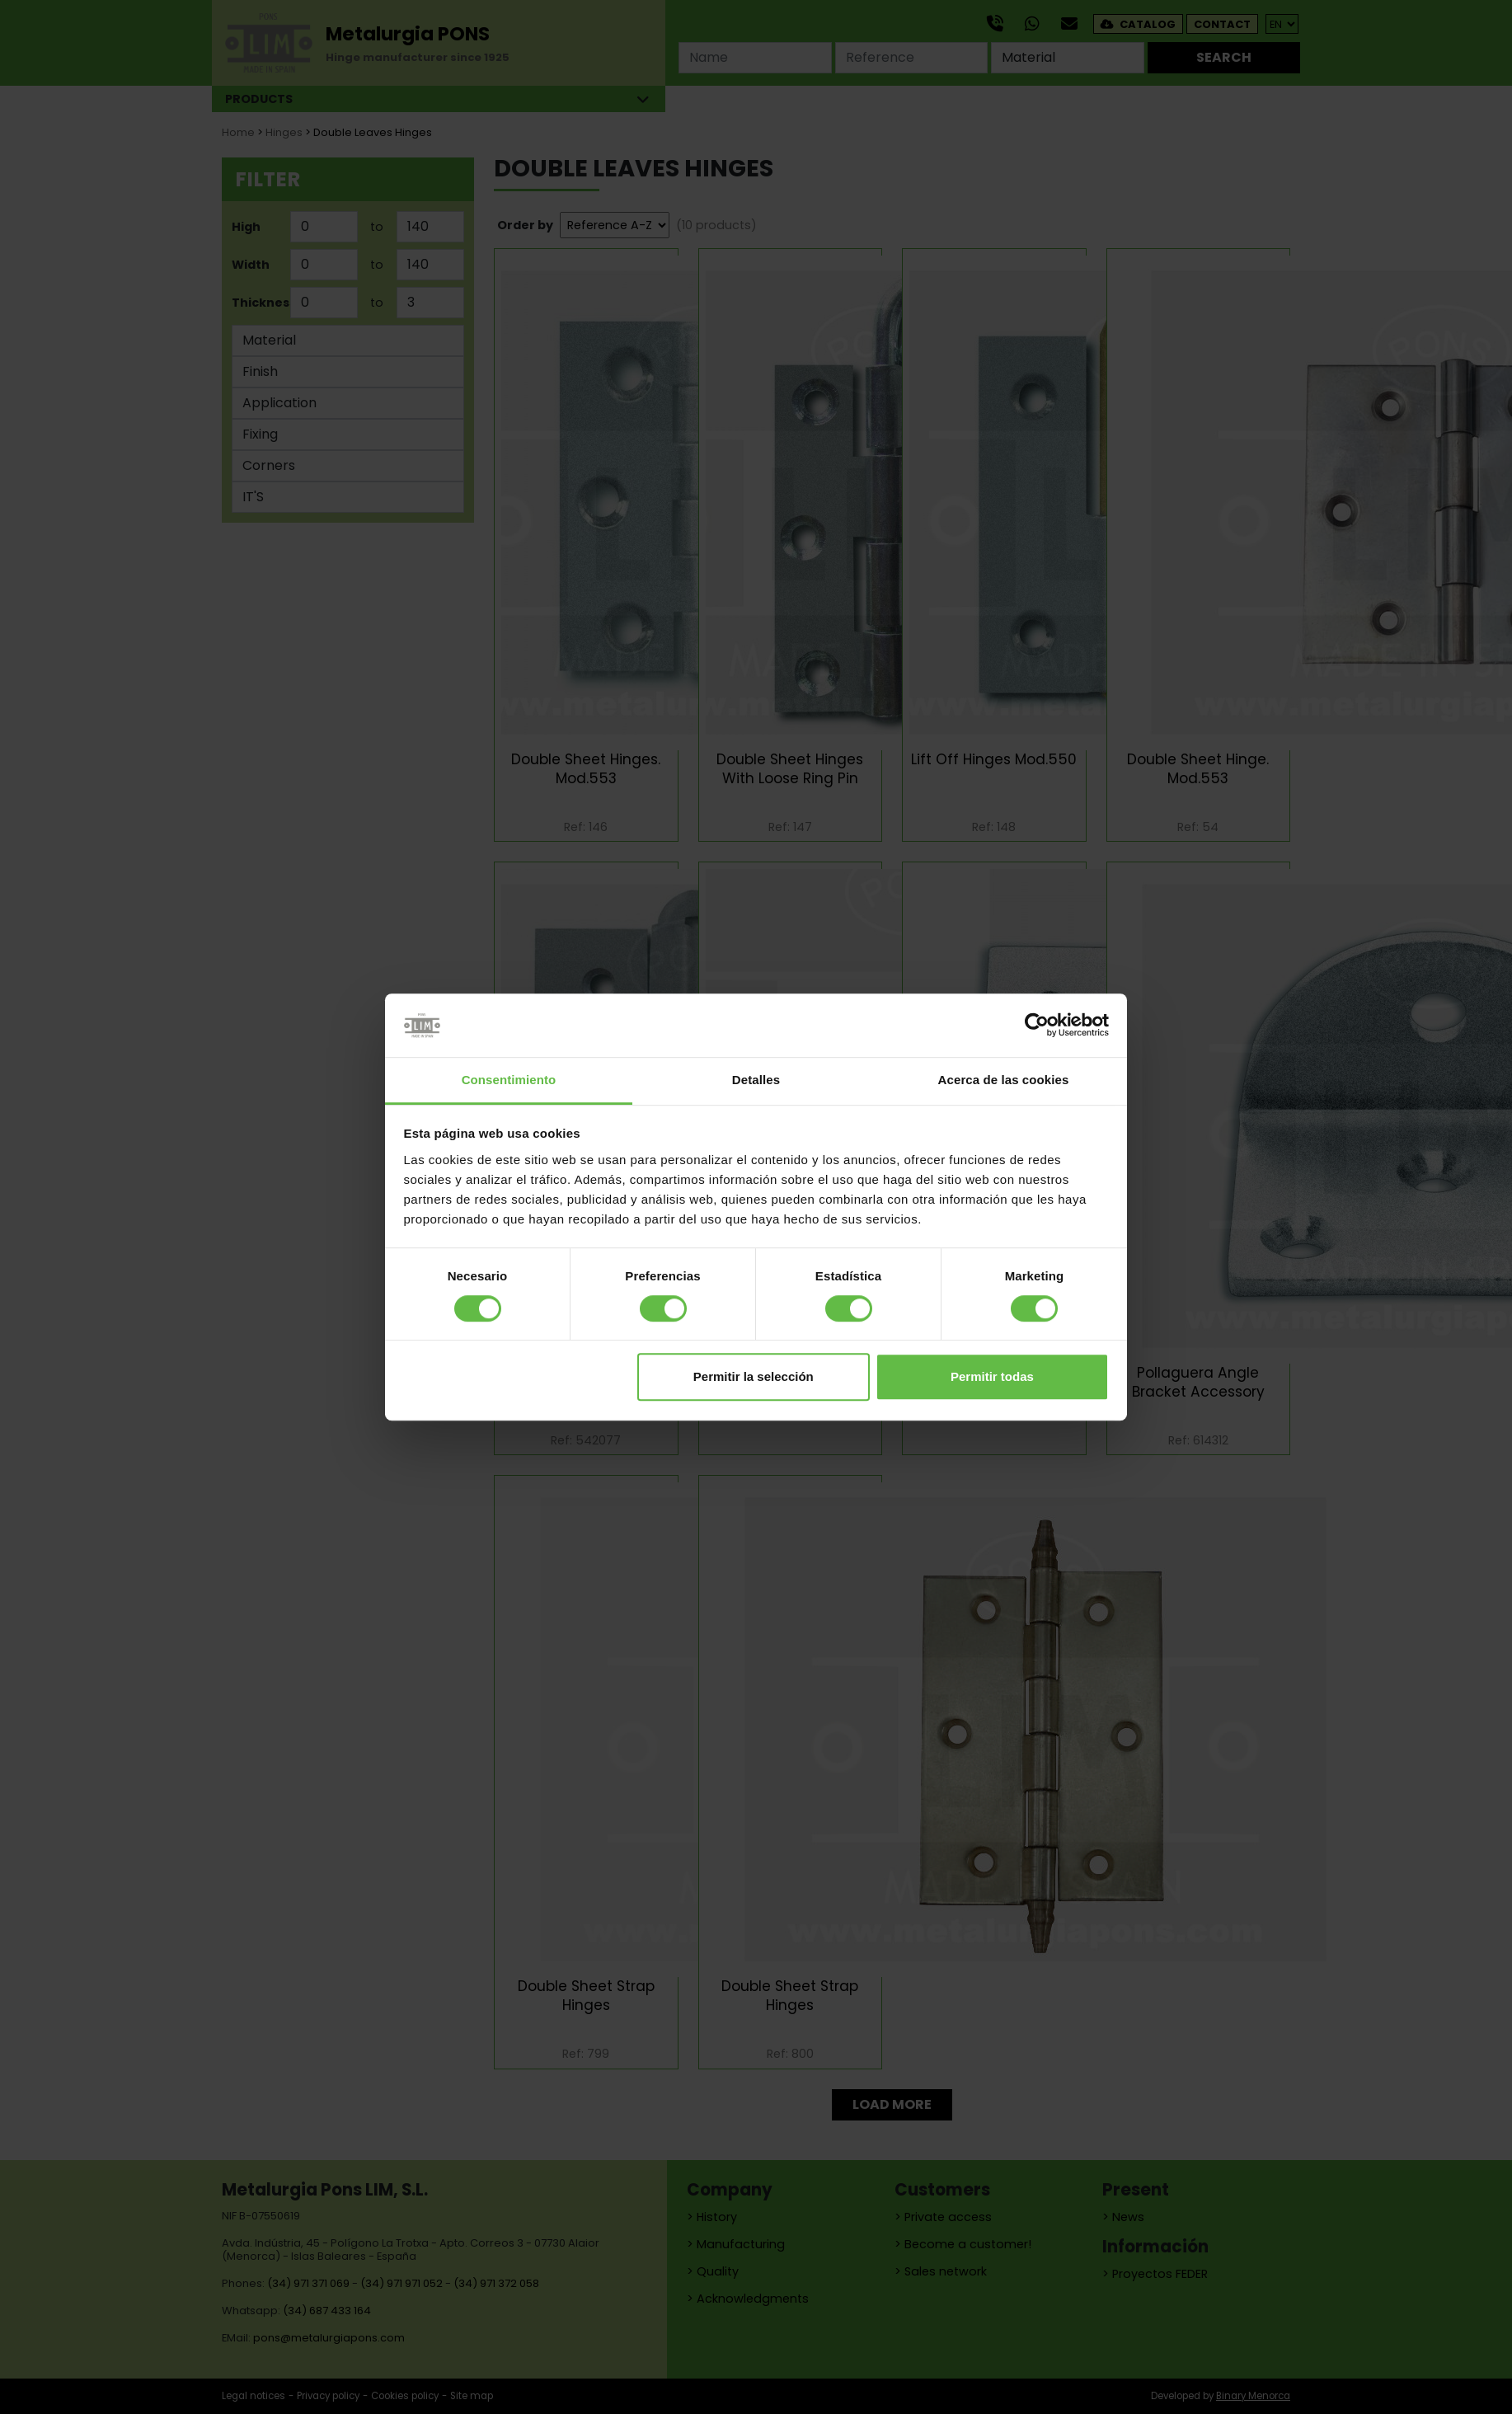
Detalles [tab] (756, 1080)
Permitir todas (992, 1376)
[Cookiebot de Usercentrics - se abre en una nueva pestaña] (1037, 1025)
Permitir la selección (753, 1376)
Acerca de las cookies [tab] (1003, 1080)
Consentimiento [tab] (509, 1080)
